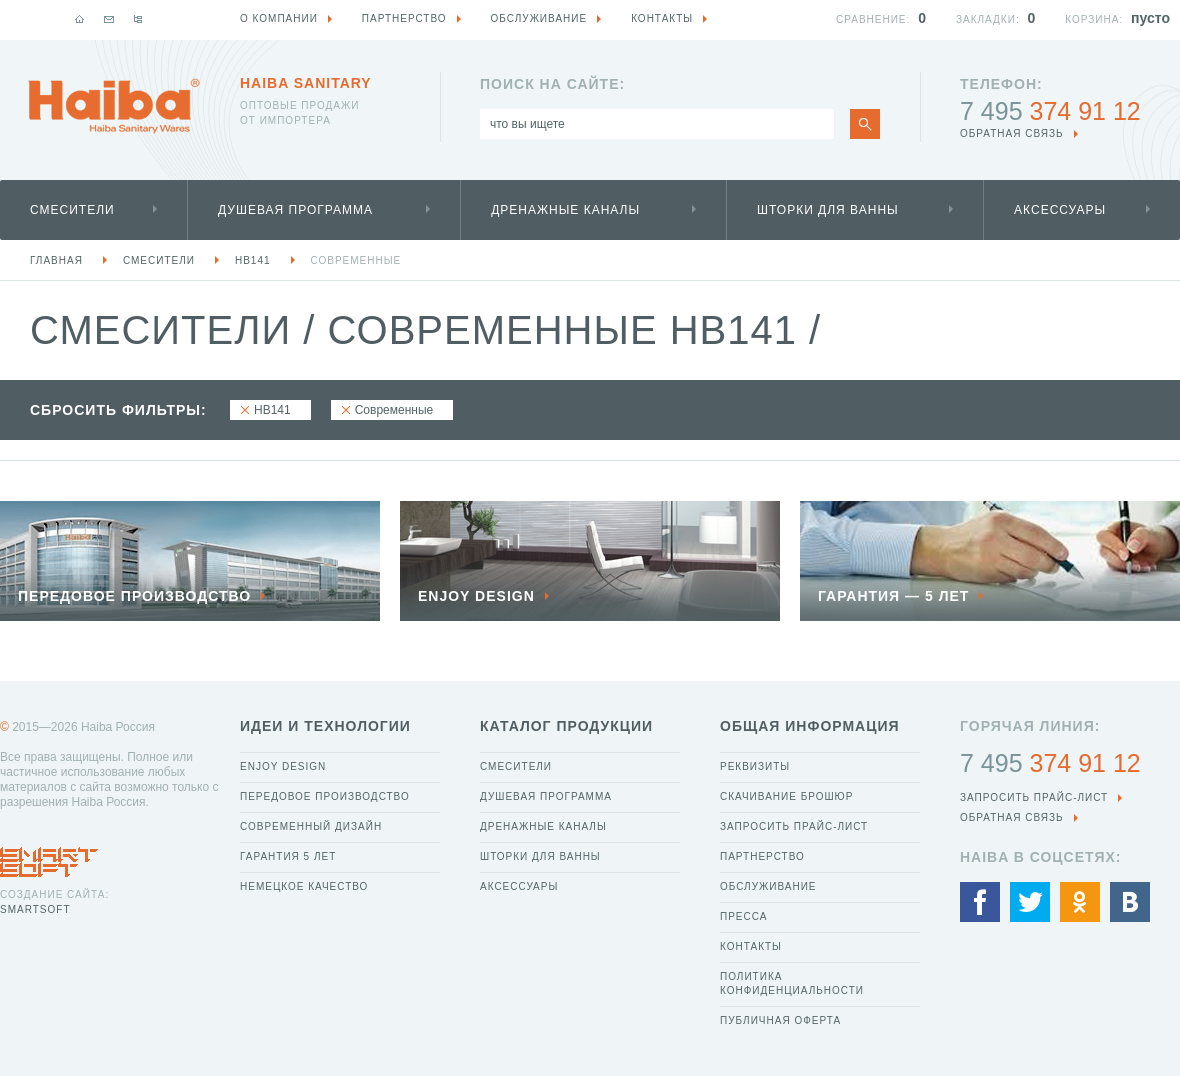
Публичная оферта (780, 1020)
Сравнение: (873, 19)
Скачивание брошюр (786, 796)
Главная (56, 260)
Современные (356, 260)
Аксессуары (1060, 210)
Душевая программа (295, 210)
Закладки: (988, 19)
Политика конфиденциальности (792, 983)
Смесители (72, 210)
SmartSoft (35, 909)
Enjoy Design (283, 766)
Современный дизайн (311, 826)
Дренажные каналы (565, 210)
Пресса (743, 916)
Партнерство (762, 856)
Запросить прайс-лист (794, 826)
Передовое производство (325, 796)
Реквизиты (755, 766)
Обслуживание (768, 886)
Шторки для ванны (828, 210)
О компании (279, 18)
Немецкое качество (304, 886)
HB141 (253, 260)
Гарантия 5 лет (288, 856)
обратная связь (1012, 133)
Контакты (751, 946)
